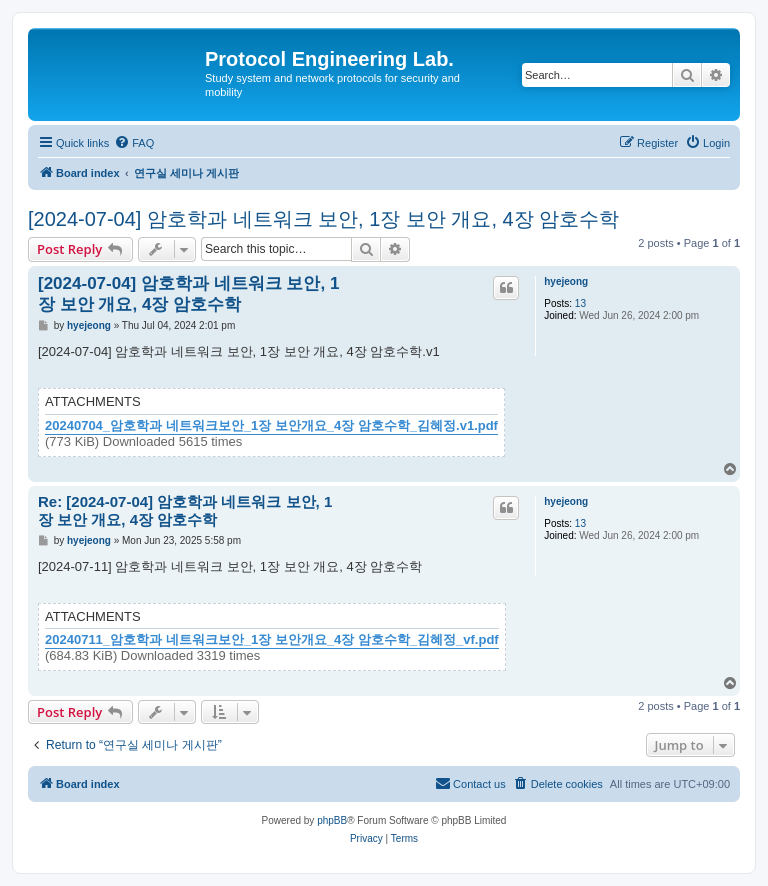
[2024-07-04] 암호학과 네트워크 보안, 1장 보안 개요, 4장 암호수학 (323, 219)
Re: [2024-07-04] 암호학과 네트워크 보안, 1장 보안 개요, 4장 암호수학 (185, 511)
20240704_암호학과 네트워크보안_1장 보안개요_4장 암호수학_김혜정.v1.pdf (271, 426)
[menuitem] (134, 143)
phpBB (332, 820)
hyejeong (566, 281)
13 (580, 303)
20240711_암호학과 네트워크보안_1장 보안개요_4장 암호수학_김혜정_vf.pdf (272, 640)
